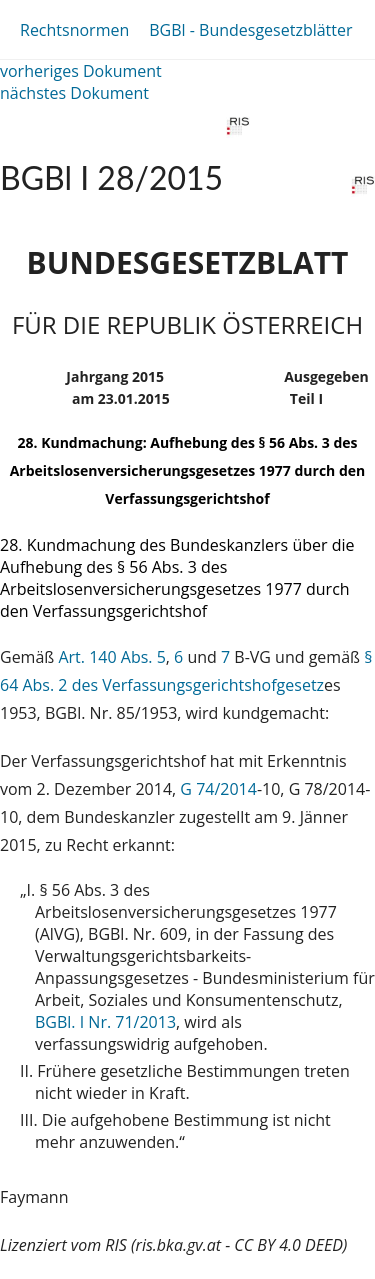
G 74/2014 (218, 789)
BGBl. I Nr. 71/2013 (105, 1022)
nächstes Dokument (74, 93)
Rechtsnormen (74, 30)
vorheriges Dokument (81, 71)
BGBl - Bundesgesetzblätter (250, 30)
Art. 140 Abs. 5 (111, 657)
